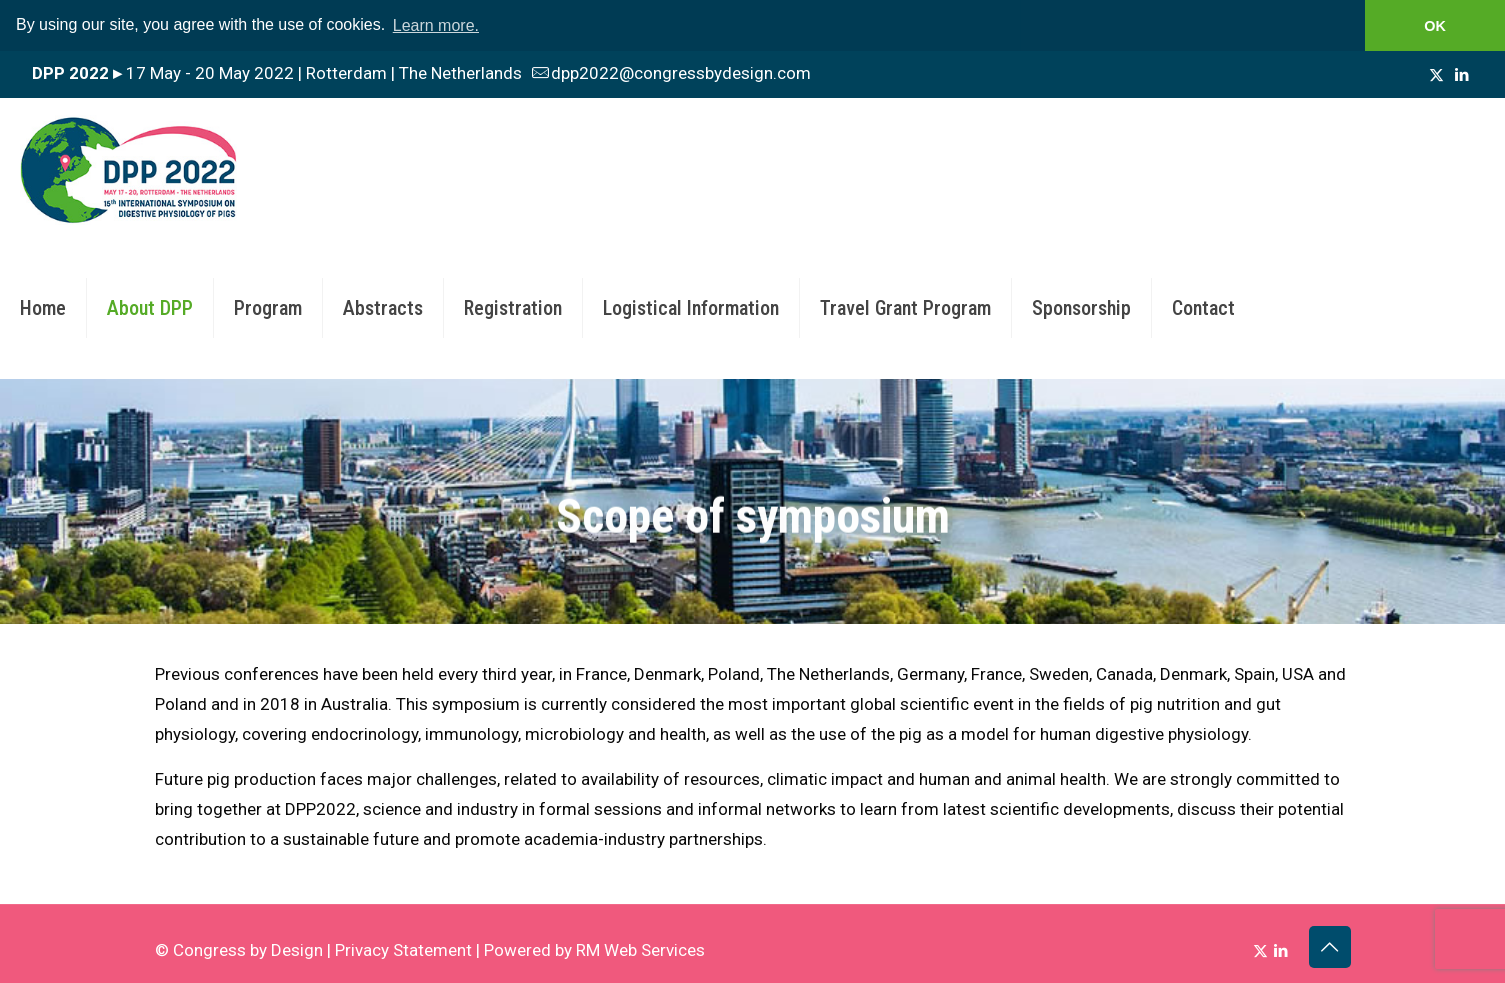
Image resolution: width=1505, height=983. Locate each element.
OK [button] (1435, 26)
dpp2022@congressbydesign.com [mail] (681, 72)
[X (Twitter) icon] (1436, 74)
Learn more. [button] (436, 25)
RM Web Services (640, 949)
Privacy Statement (403, 949)
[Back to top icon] (1330, 946)
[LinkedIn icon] (1461, 74)
